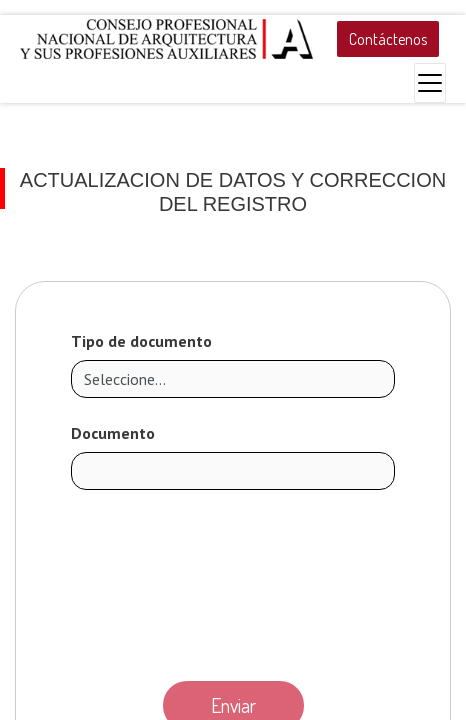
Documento (113, 433)
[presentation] (233, 580)
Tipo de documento (141, 341)
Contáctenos (388, 39)
